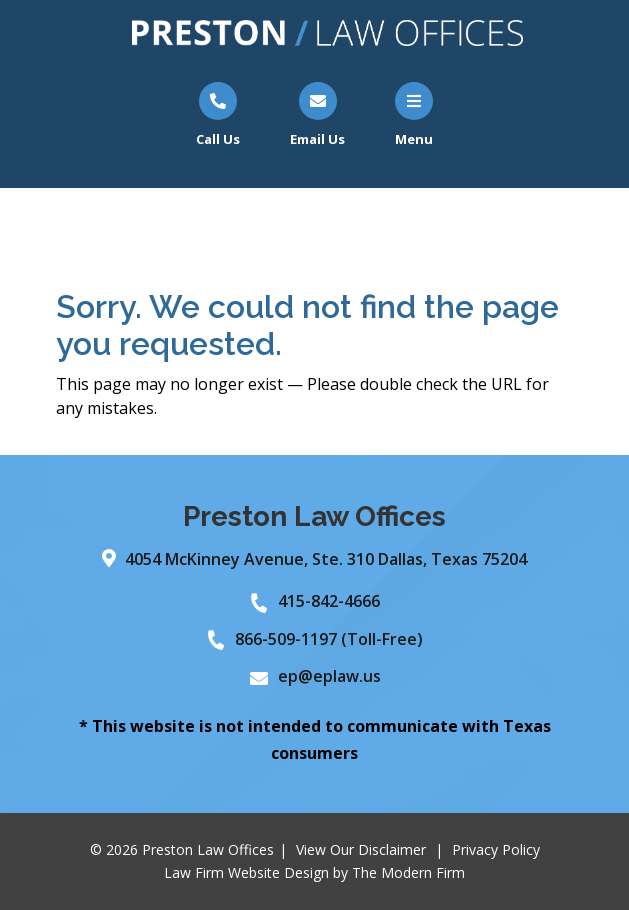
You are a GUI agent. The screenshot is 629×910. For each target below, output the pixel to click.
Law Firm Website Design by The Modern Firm (314, 872)
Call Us (218, 139)
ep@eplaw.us (329, 676)
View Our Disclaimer (361, 849)
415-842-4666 (329, 601)
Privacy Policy (496, 849)
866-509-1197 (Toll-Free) (329, 639)
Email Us (317, 139)
